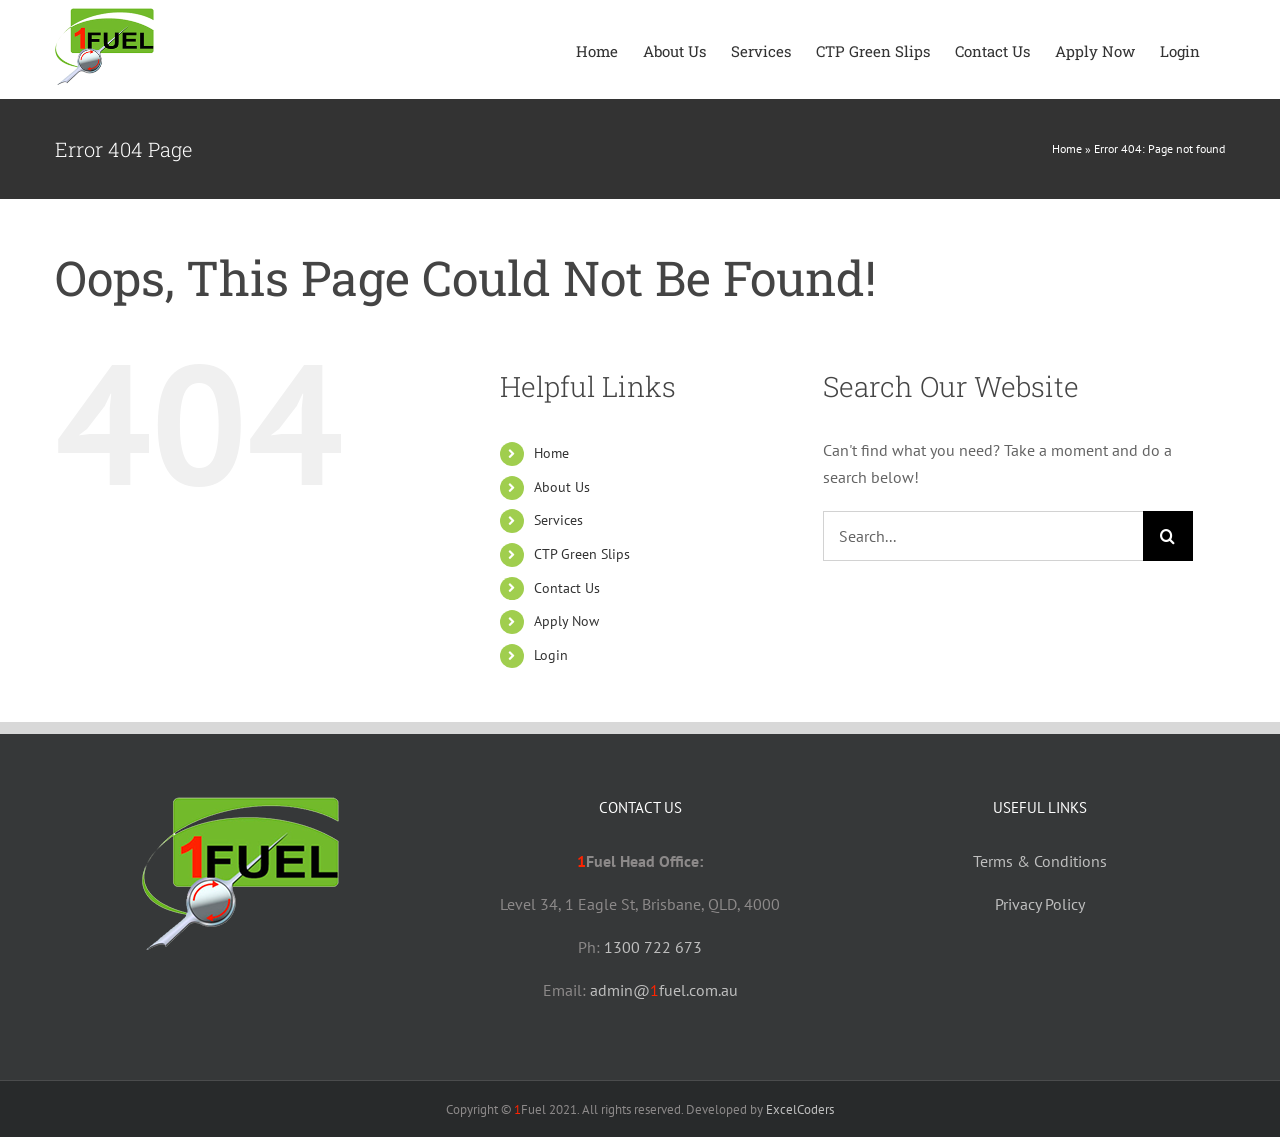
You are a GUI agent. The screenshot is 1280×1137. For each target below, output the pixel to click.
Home (1067, 148)
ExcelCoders (800, 1109)
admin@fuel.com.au (664, 990)
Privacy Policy (1040, 904)
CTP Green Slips (582, 554)
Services (558, 520)
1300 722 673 (653, 947)
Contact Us (567, 588)
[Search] (1168, 536)
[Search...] (983, 536)
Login (551, 655)
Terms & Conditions (1040, 861)
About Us (562, 487)
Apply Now (566, 621)
